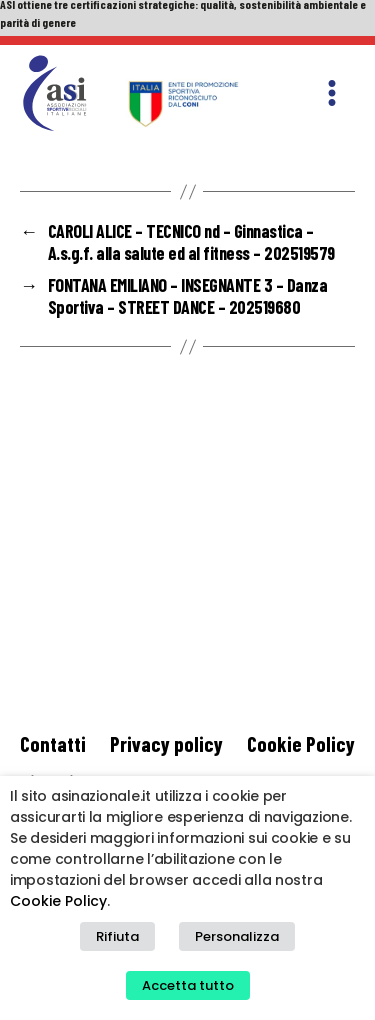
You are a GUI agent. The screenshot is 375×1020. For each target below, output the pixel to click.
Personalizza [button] (237, 936)
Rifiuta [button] (117, 936)
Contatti (53, 743)
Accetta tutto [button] (188, 985)
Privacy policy (166, 743)
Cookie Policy (301, 743)
